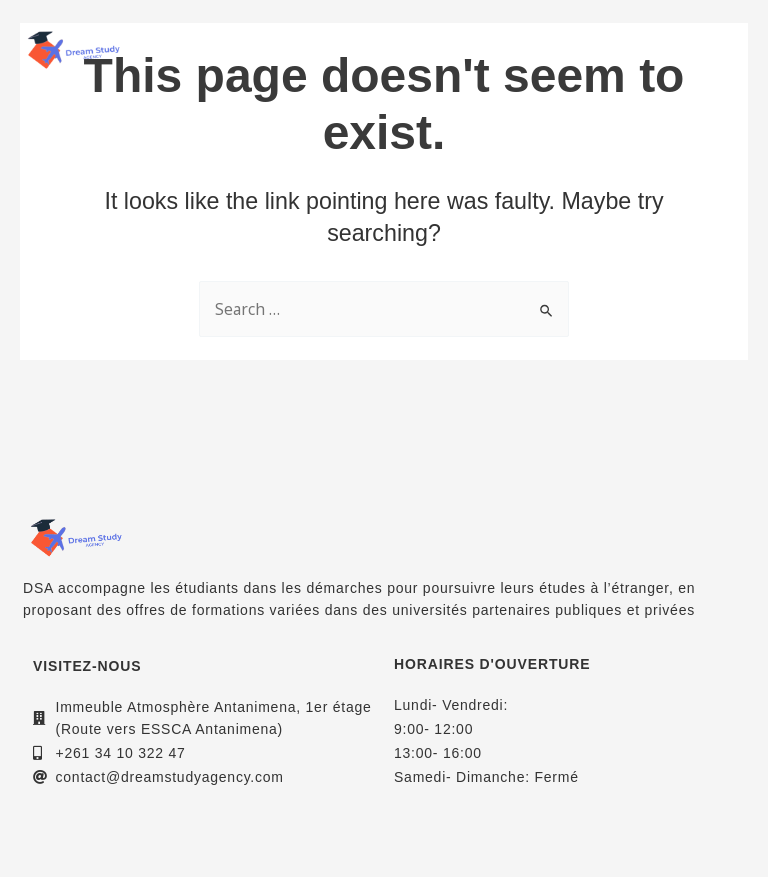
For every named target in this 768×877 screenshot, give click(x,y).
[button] (726, 50)
